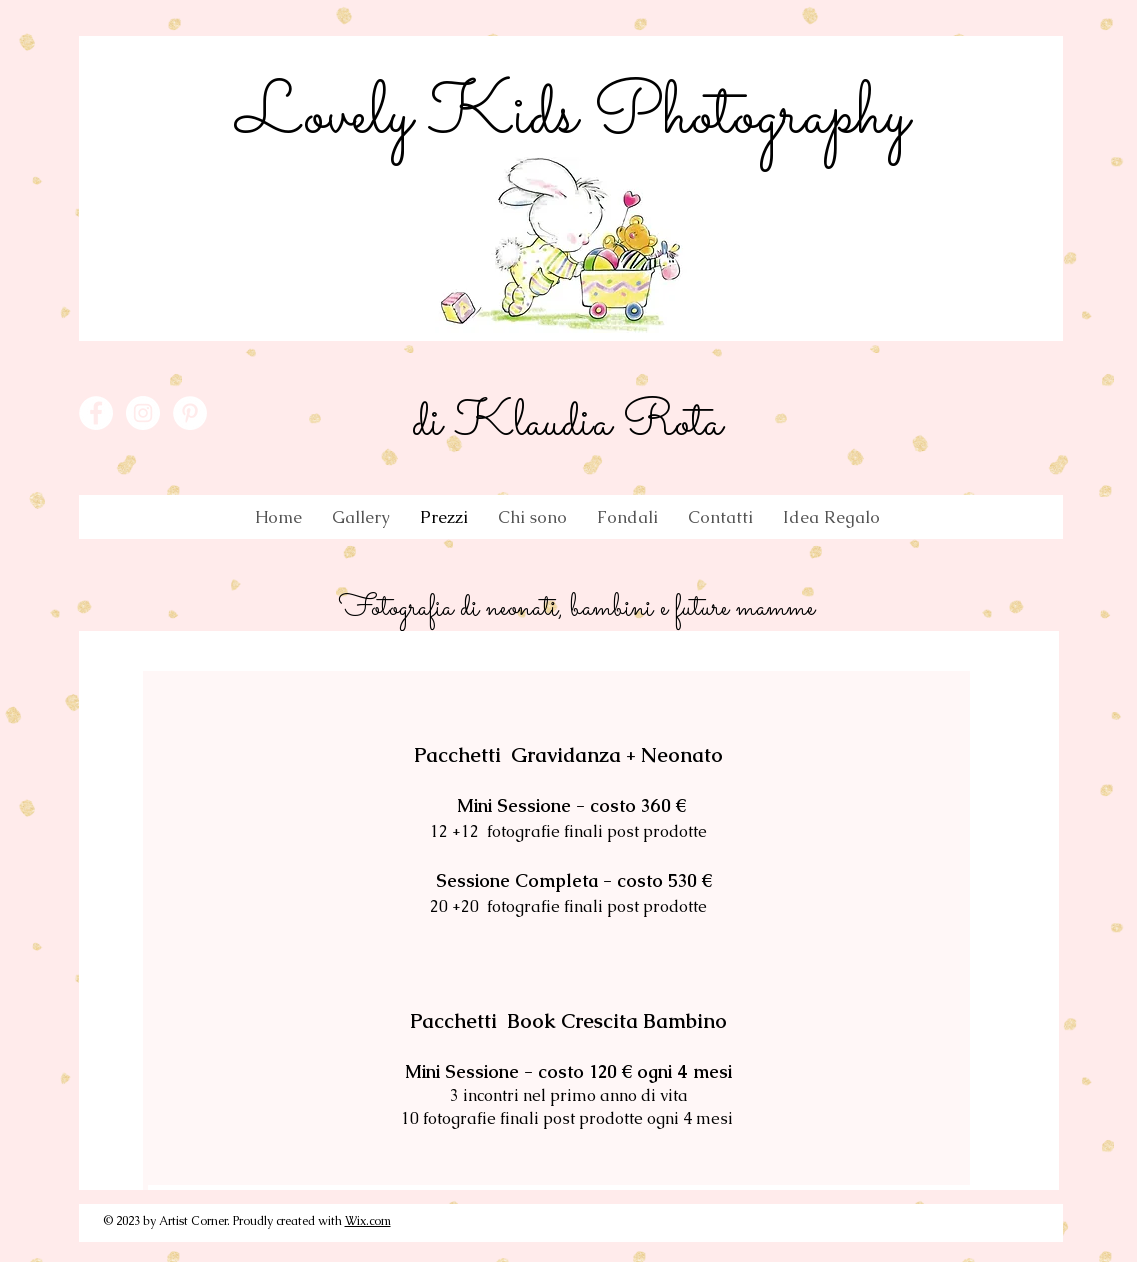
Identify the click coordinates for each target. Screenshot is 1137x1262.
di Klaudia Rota (567, 424)
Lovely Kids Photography (572, 117)
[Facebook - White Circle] (96, 413)
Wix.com (368, 1221)
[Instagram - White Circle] (143, 413)
